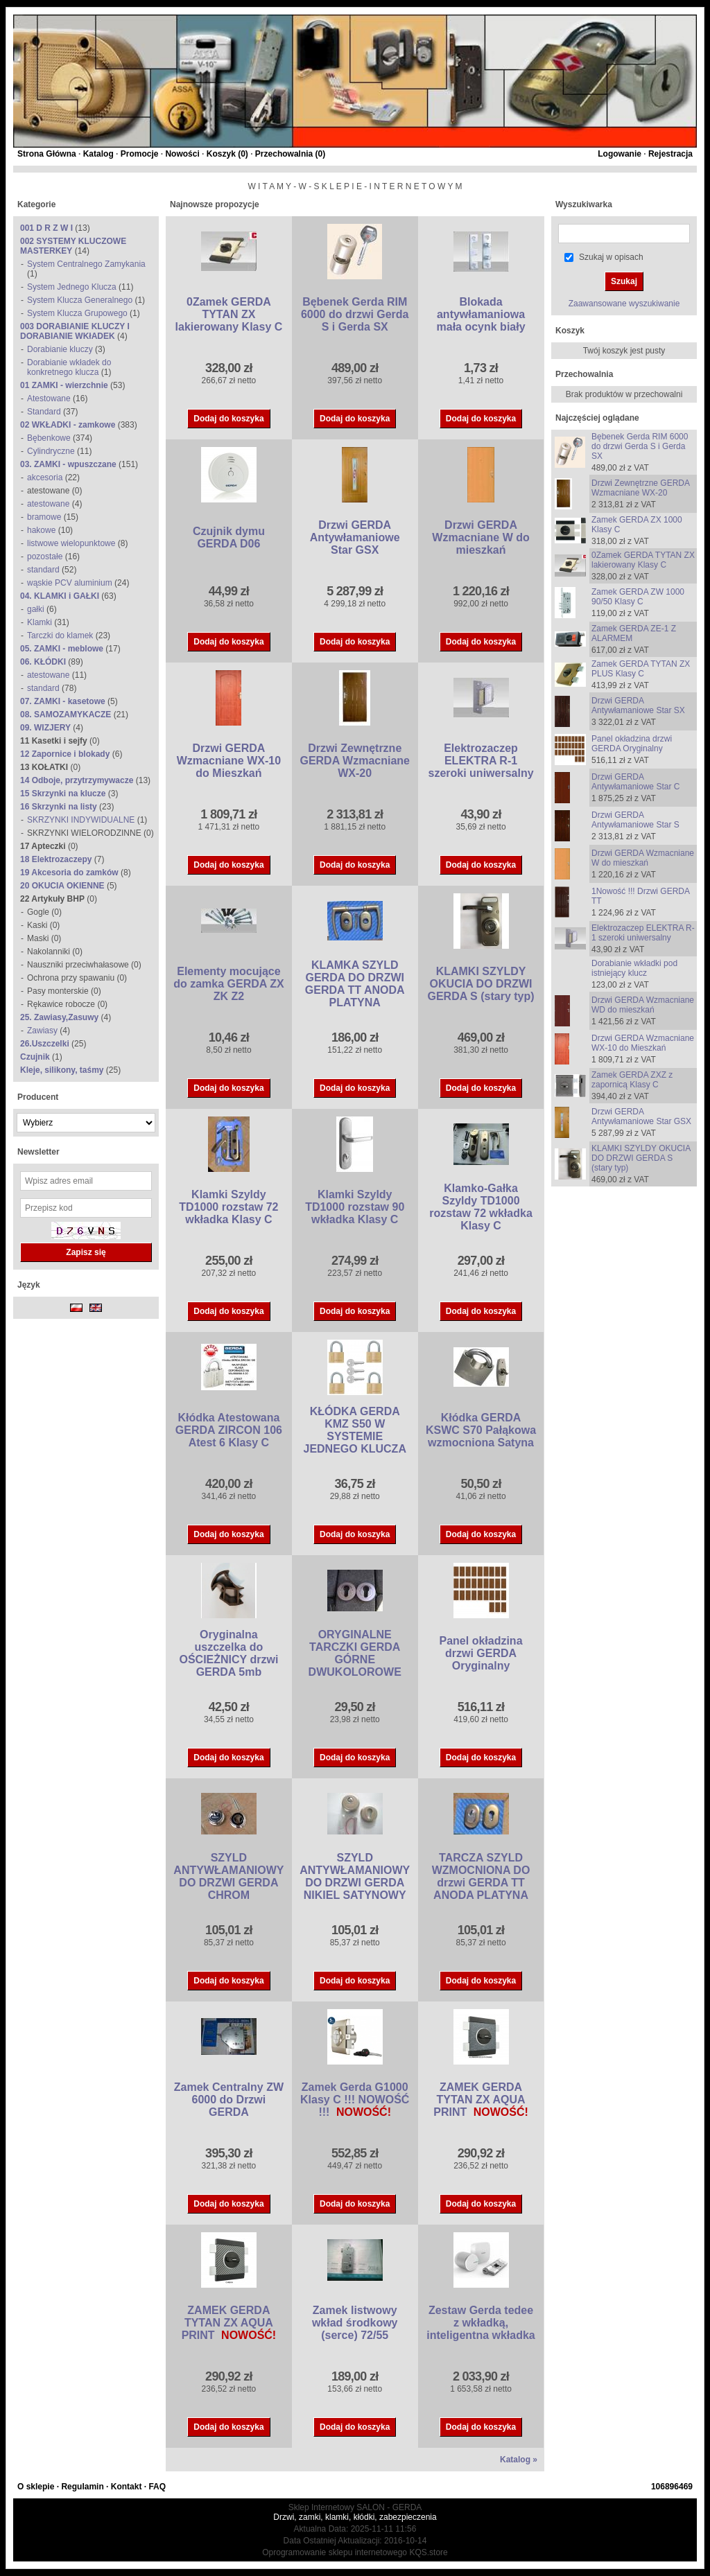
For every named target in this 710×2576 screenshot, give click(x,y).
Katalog (98, 154)
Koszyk (570, 330)
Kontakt (126, 2486)
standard (43, 570)
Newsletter (38, 1152)
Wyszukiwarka (583, 204)
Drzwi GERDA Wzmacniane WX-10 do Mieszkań (229, 760)
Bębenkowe (49, 438)
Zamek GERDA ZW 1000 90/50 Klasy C (637, 596)
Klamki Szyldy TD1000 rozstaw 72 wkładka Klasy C (228, 1207)
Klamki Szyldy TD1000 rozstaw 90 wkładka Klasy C (354, 1207)
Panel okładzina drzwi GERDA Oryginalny (481, 1653)
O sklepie (35, 2486)
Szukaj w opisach (611, 257)
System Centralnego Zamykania (86, 264)
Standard (44, 412)
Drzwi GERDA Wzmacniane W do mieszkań (480, 537)
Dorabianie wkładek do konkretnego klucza (69, 367)
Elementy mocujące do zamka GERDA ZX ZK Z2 (228, 983)
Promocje (140, 154)
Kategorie (36, 204)
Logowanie (619, 154)
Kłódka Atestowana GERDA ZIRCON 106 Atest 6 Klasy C (228, 1430)
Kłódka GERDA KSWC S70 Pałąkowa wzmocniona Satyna (481, 1430)
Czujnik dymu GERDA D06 (229, 537)
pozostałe (44, 556)
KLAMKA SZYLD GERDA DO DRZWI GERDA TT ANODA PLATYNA (355, 983)
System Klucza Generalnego (79, 300)
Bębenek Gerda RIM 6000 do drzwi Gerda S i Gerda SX (355, 314)
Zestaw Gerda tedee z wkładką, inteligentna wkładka (480, 2322)
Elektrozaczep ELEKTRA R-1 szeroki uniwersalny (481, 760)
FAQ (157, 2486)
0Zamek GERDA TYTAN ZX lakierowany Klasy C (229, 314)
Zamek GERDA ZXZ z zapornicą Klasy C (632, 1079)
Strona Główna (46, 154)
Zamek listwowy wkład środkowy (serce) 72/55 (355, 2322)
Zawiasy (42, 1030)
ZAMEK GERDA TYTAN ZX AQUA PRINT (479, 2099)
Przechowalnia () (290, 154)
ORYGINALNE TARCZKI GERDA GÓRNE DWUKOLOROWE (355, 1653)
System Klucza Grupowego (77, 313)
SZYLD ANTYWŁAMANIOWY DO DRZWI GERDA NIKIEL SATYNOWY (355, 1876)
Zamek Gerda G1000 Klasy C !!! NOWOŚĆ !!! (354, 2099)
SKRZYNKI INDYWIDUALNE (81, 820)
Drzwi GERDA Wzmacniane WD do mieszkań (642, 1005)
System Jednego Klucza (71, 287)
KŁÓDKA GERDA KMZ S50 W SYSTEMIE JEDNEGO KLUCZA (354, 1430)
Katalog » (518, 2459)
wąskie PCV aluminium (69, 583)
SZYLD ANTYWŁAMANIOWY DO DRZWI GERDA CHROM (228, 1876)
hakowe (41, 530)
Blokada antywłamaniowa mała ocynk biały (481, 314)
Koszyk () (227, 154)
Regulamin (82, 2486)
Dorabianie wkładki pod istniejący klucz (634, 968)
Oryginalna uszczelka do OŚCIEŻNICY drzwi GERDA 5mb (228, 1653)
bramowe (44, 517)
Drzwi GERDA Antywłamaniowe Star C (635, 781)
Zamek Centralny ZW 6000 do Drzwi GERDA (229, 2099)
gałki (35, 609)
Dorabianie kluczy (60, 349)
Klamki (39, 622)
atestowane (48, 504)
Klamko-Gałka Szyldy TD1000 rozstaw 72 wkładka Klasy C (480, 1207)
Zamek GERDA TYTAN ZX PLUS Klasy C (640, 668)
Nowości (182, 154)
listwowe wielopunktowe (71, 543)
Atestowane (49, 398)
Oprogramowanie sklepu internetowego (334, 2552)
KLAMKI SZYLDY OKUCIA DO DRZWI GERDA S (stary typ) (480, 983)
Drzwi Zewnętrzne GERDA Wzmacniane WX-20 (355, 760)
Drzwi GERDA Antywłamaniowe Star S (635, 820)
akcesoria (44, 477)
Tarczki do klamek (60, 635)
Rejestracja (670, 154)
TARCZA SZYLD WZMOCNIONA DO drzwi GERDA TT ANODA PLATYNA (481, 1876)
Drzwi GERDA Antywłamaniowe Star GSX (355, 537)
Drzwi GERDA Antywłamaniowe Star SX (638, 705)
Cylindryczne (51, 451)
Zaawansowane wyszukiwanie (624, 303)
